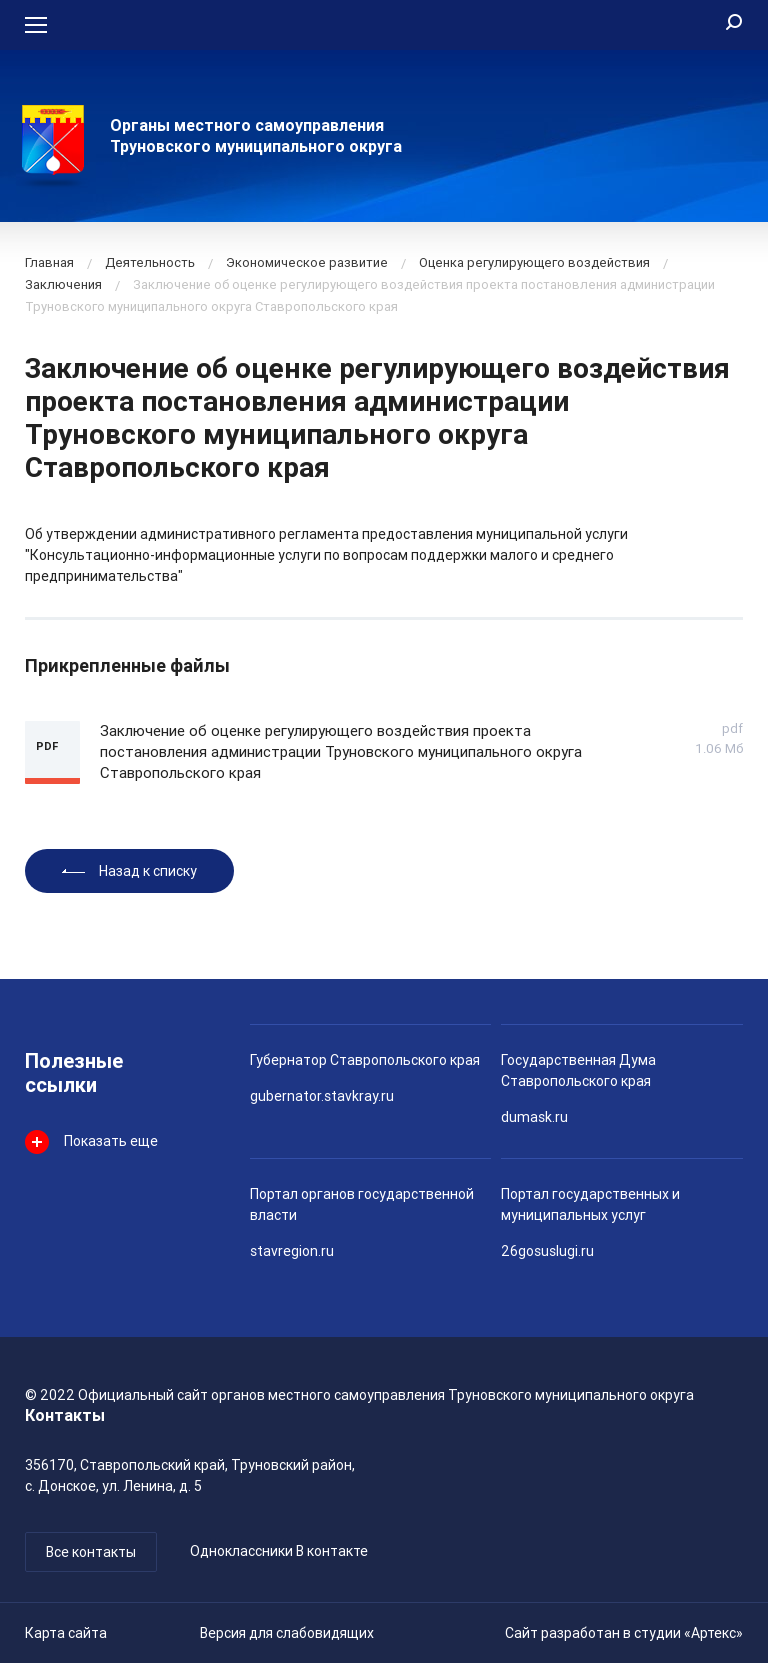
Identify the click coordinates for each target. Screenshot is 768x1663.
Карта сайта (66, 1633)
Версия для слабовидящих (287, 1633)
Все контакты (91, 1552)
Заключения (63, 284)
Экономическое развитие (307, 262)
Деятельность (150, 262)
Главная (49, 262)
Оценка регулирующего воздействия (534, 262)
